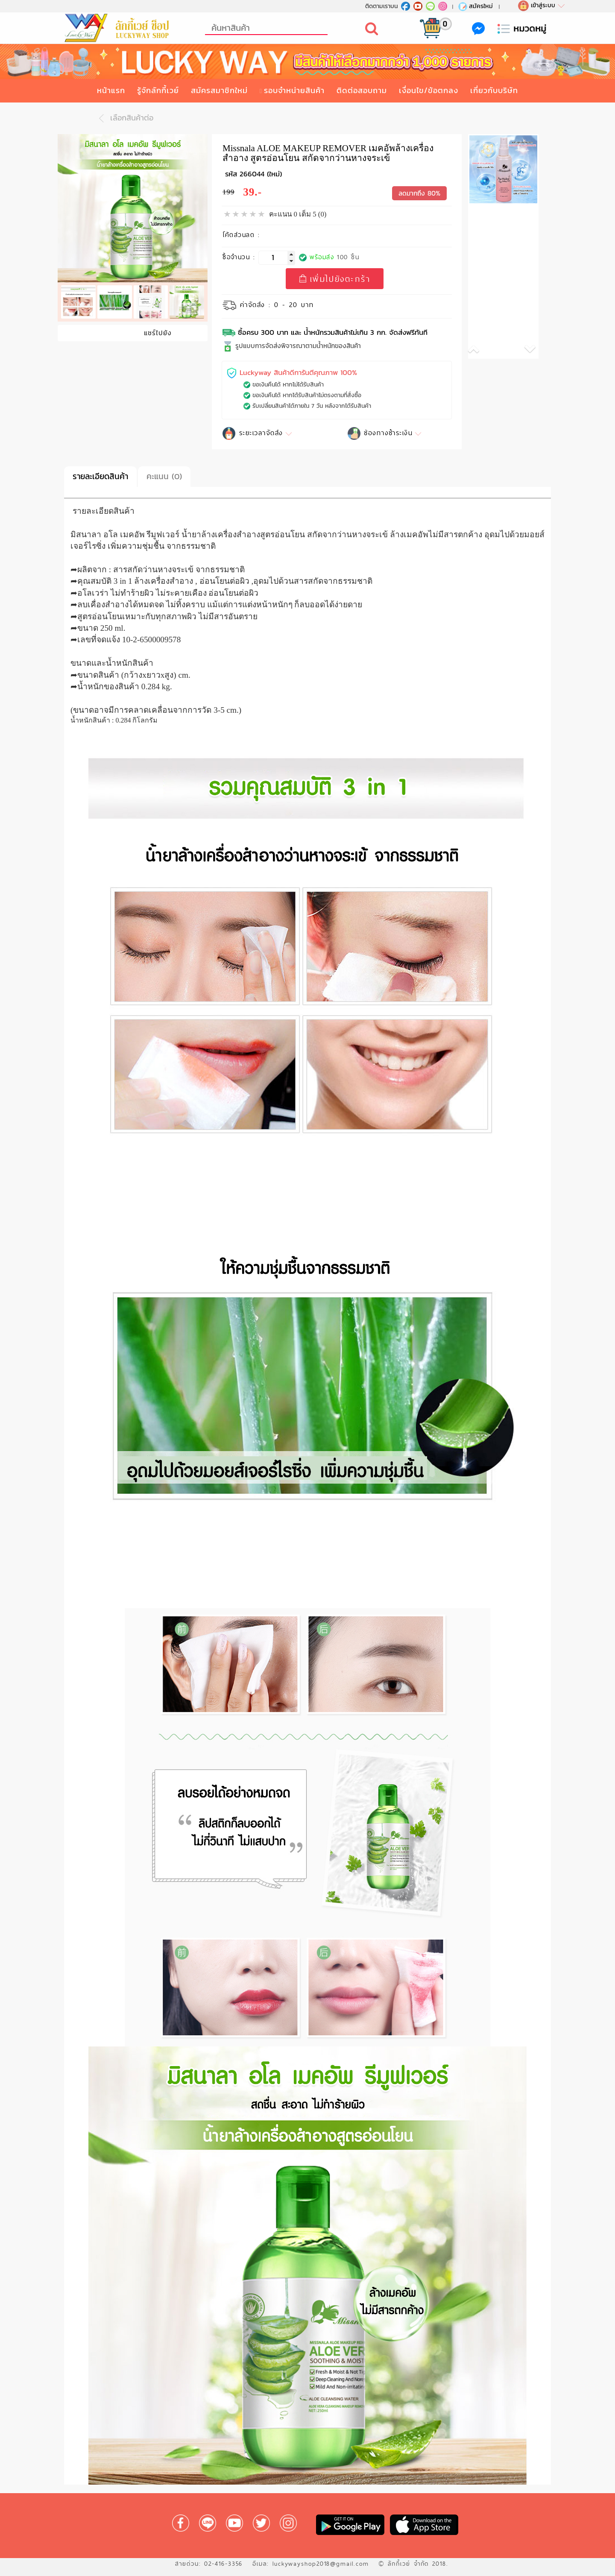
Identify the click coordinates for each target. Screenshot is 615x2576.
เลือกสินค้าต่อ (123, 118)
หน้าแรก (111, 90)
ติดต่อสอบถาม (362, 90)
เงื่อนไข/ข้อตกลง (428, 90)
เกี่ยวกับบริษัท (494, 90)
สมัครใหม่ (475, 6)
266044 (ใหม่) (261, 174)
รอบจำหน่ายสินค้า (294, 90)
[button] (486, 351)
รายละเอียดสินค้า (100, 476)
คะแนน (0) (164, 476)
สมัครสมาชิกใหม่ (219, 90)
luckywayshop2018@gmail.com (320, 2563)
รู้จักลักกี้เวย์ (158, 90)
